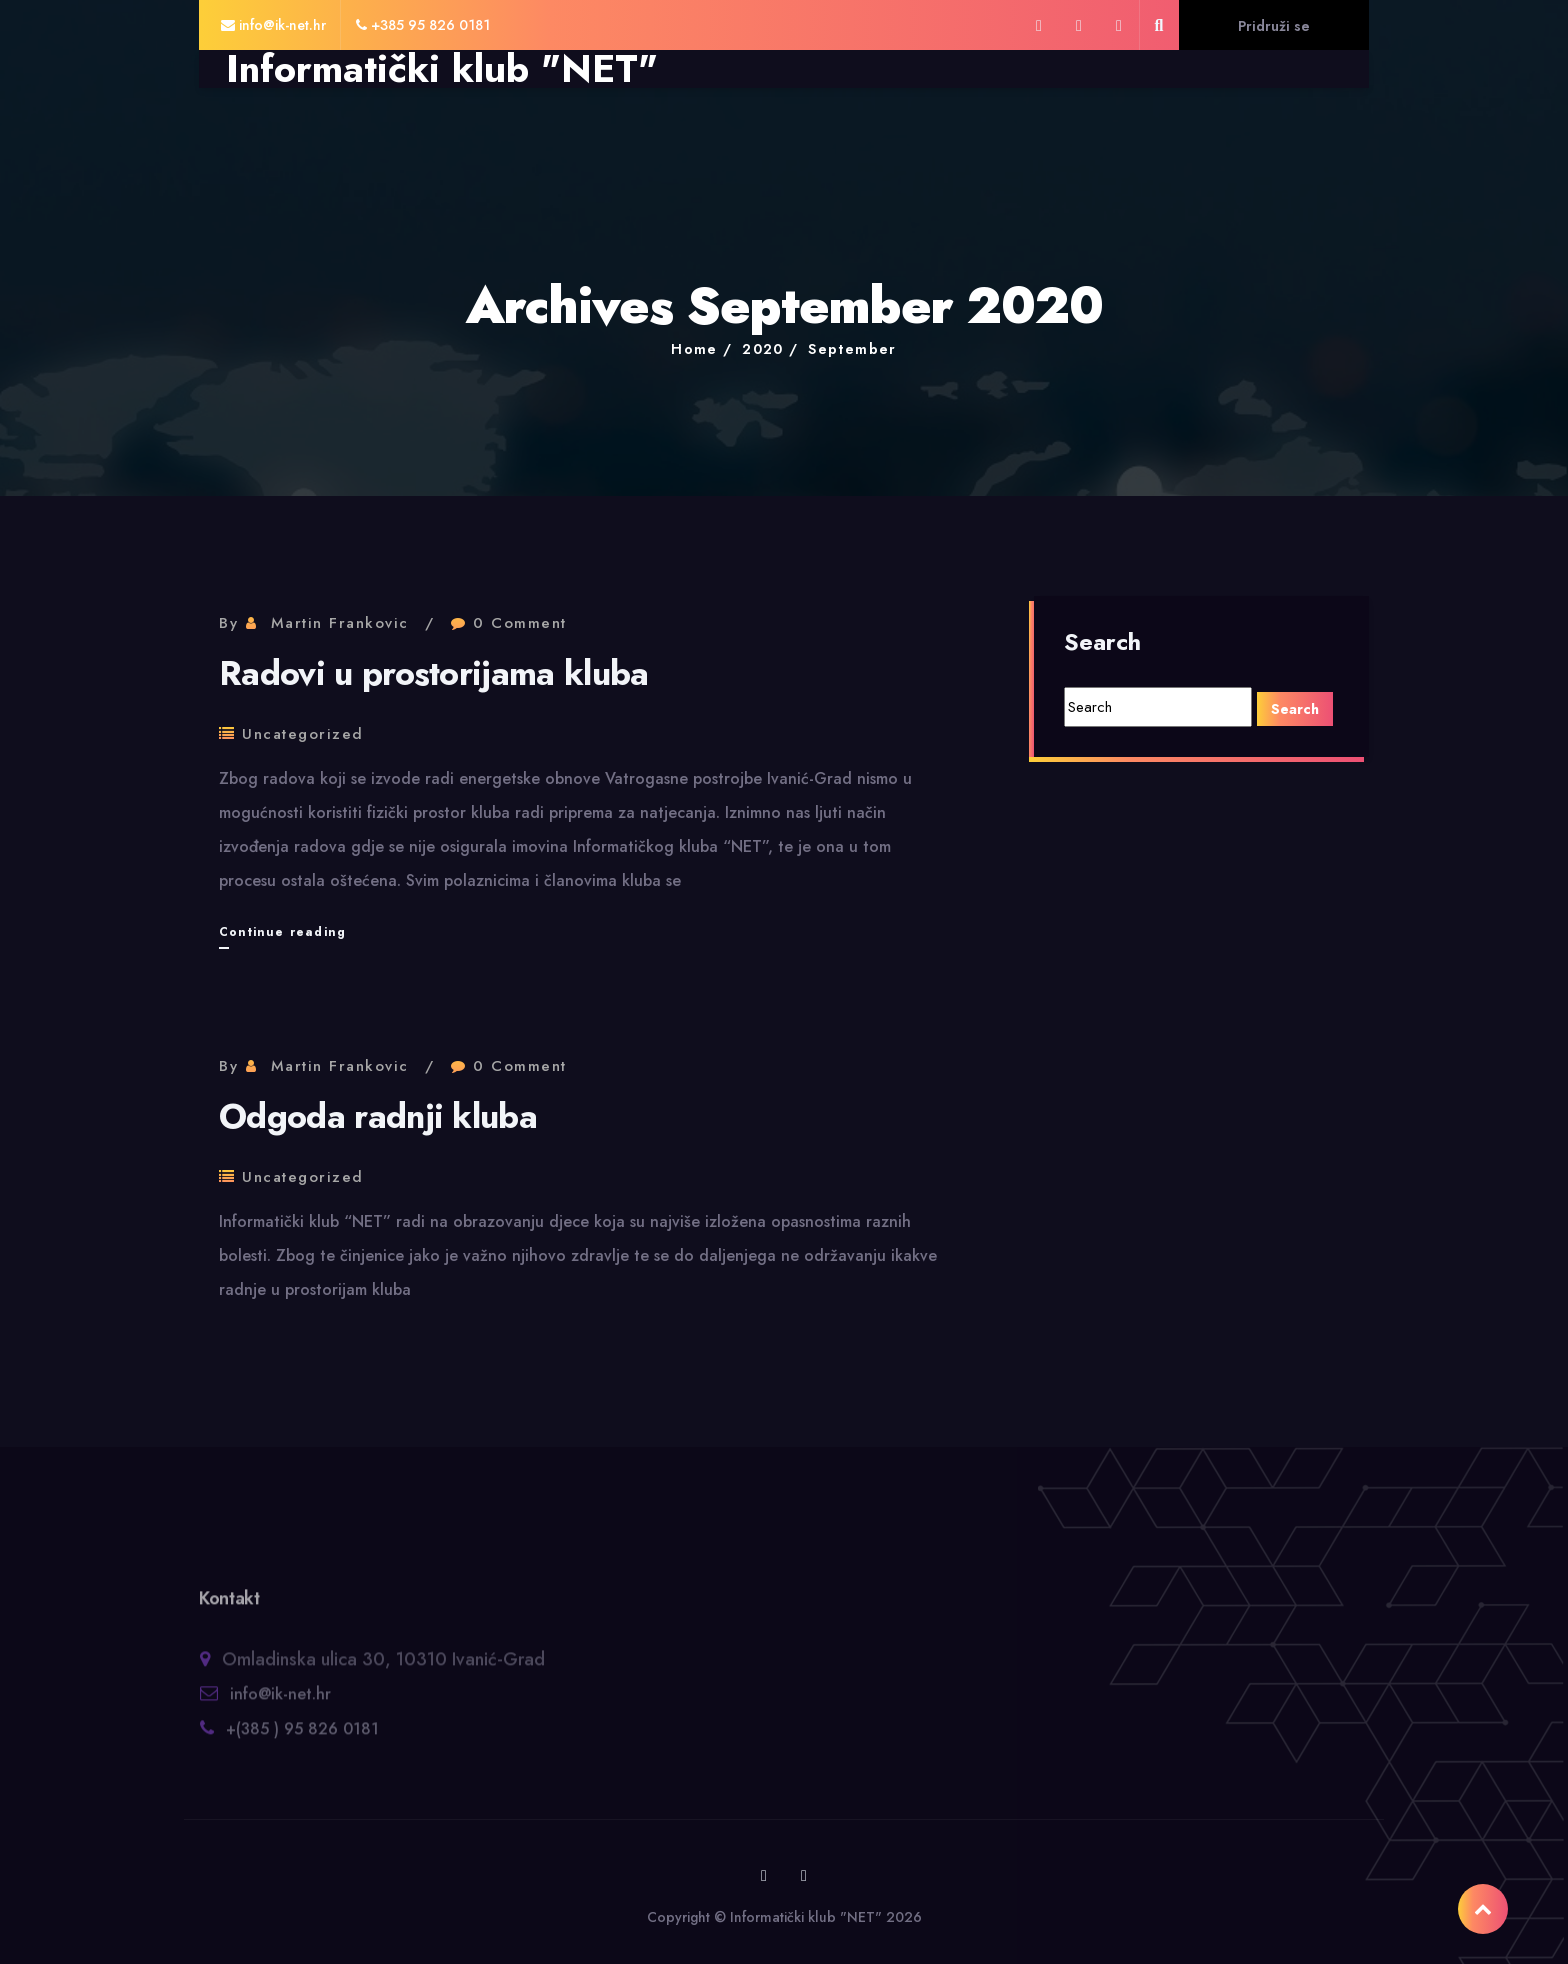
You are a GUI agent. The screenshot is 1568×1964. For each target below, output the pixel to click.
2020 (763, 349)
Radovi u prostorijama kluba (434, 673)
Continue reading (282, 932)
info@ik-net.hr (280, 1702)
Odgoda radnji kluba (378, 1116)
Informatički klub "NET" (442, 69)
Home (694, 349)
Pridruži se (1274, 26)
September (852, 349)
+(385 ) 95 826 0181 (302, 1737)
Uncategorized (303, 734)
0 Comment (520, 623)
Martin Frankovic (340, 623)
